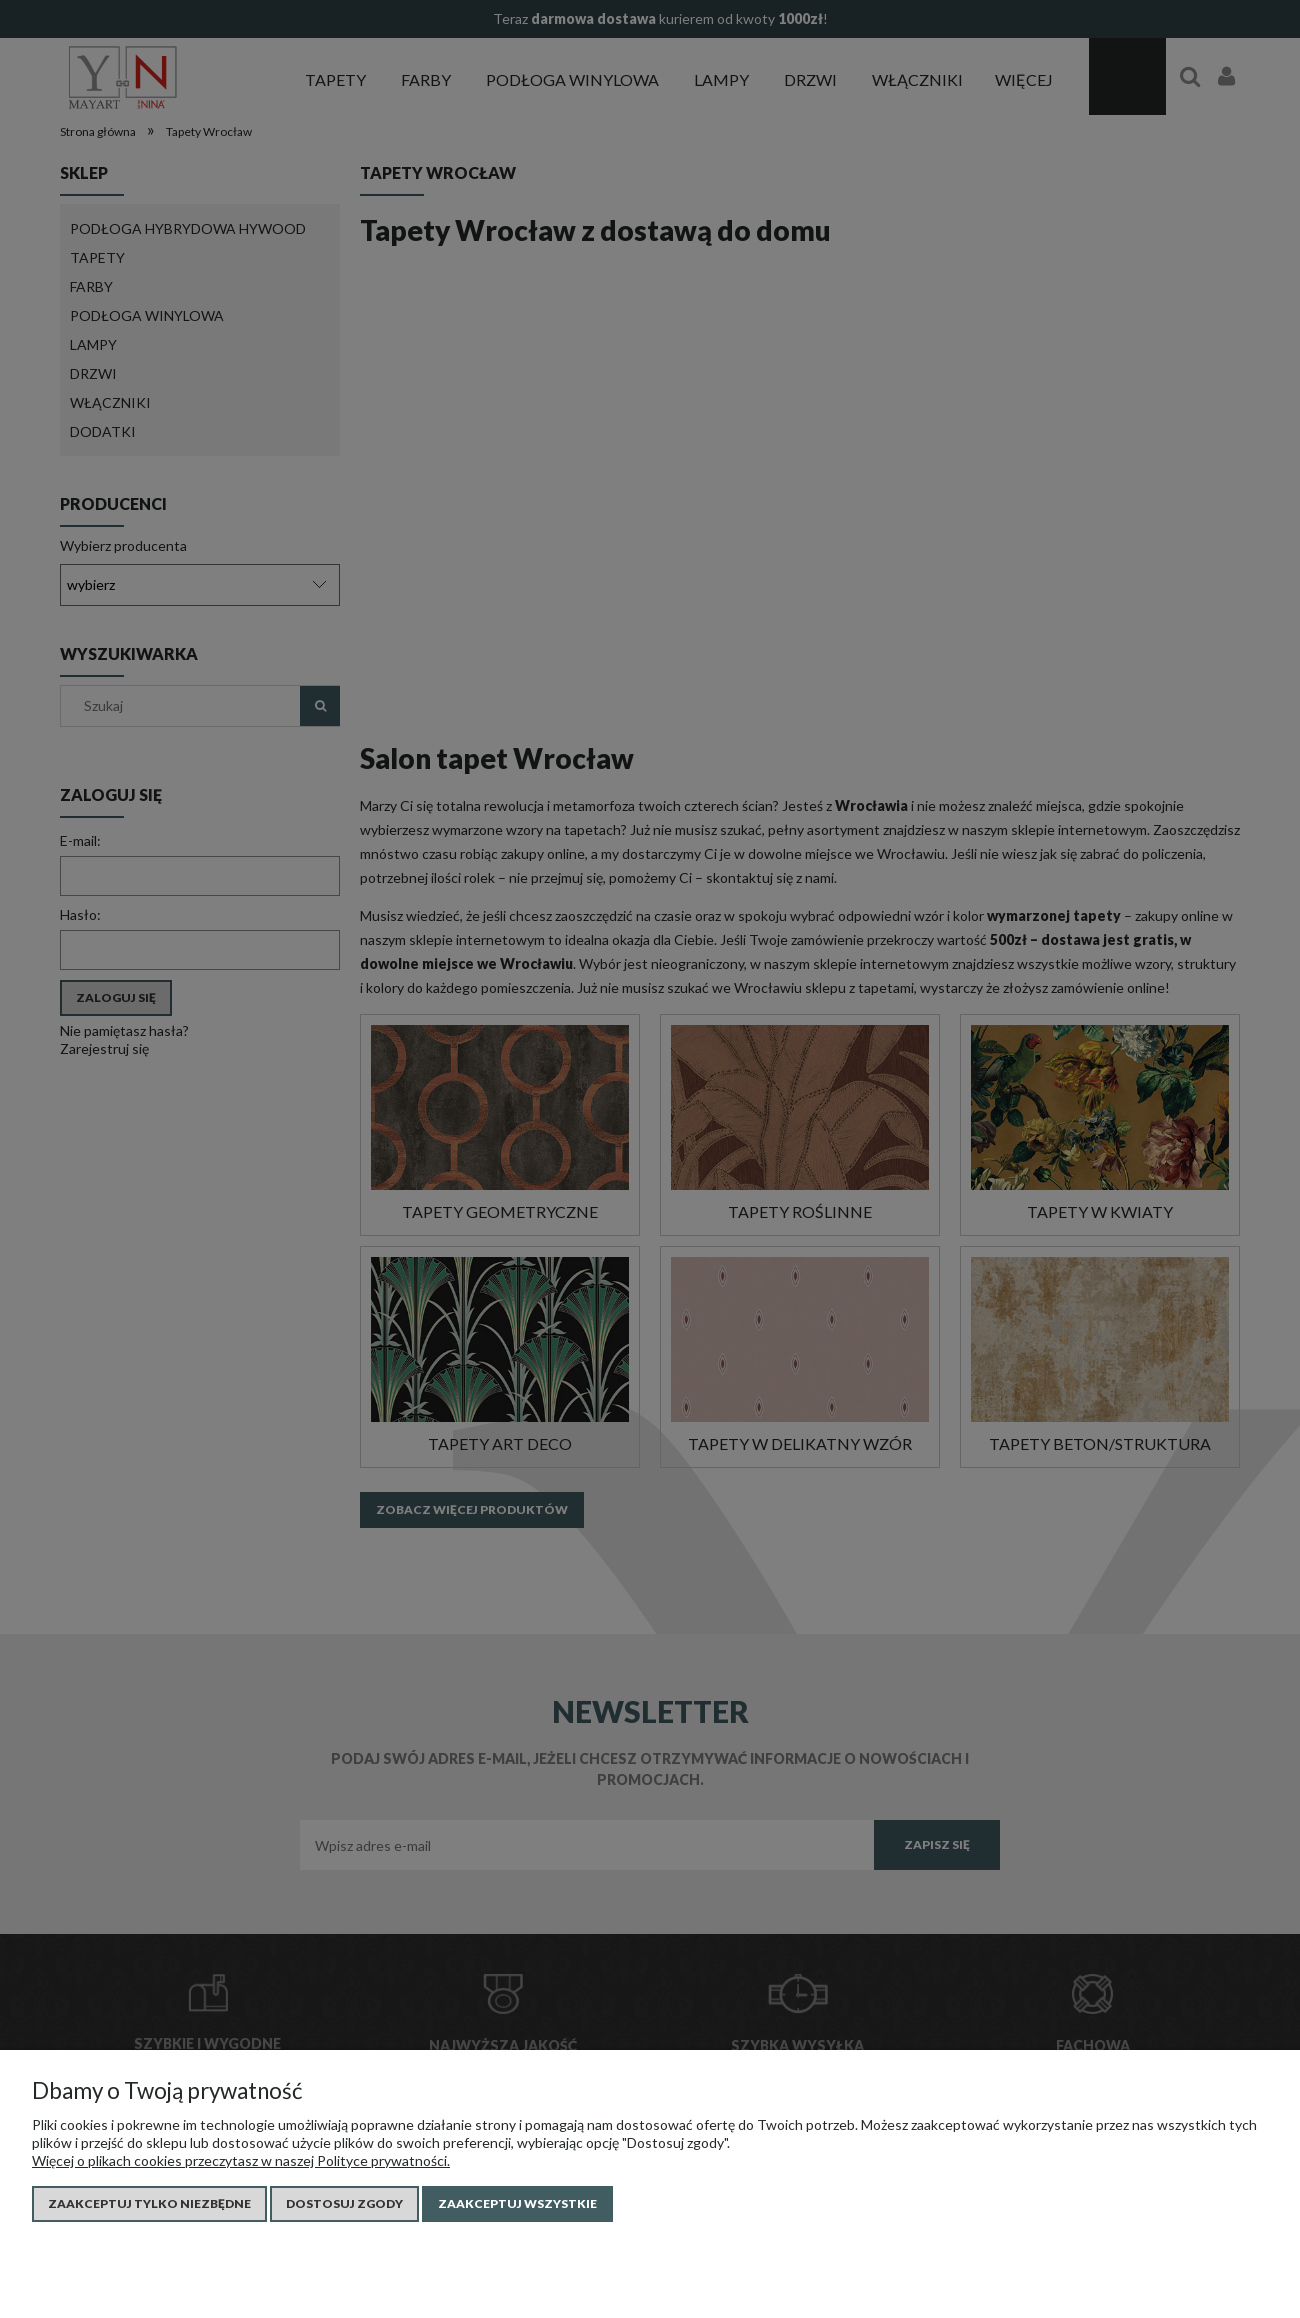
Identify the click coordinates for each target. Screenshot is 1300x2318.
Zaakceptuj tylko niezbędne (149, 2203)
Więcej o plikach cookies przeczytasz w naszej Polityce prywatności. (241, 2160)
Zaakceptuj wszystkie (517, 2203)
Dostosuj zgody (344, 2203)
